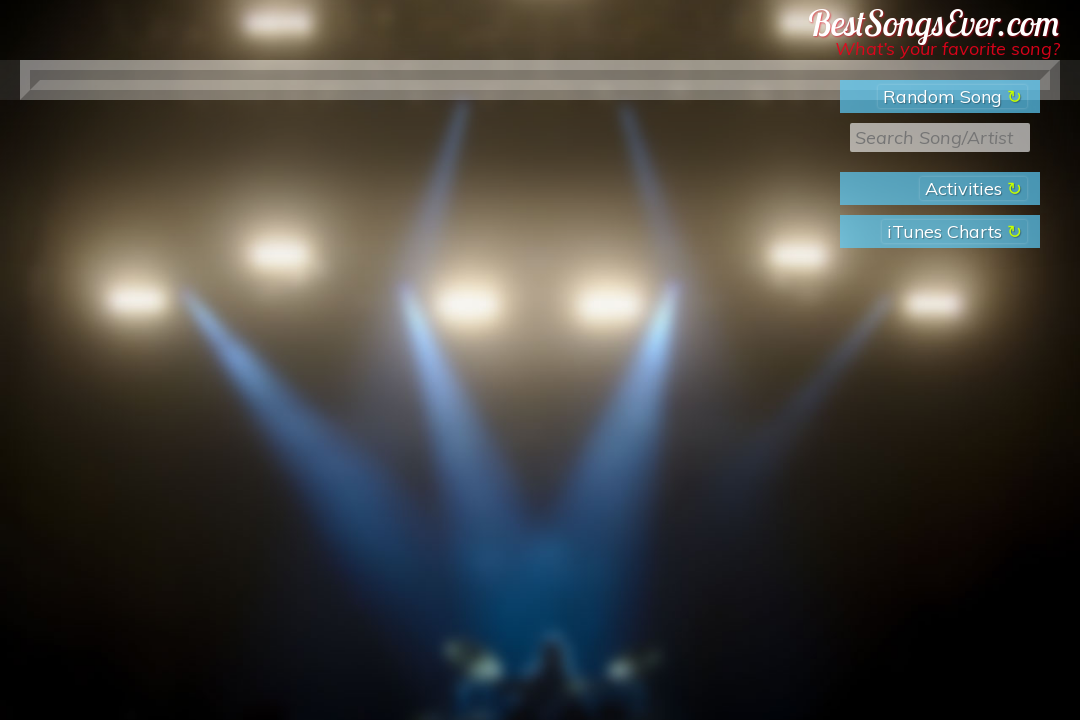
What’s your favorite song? (947, 48)
